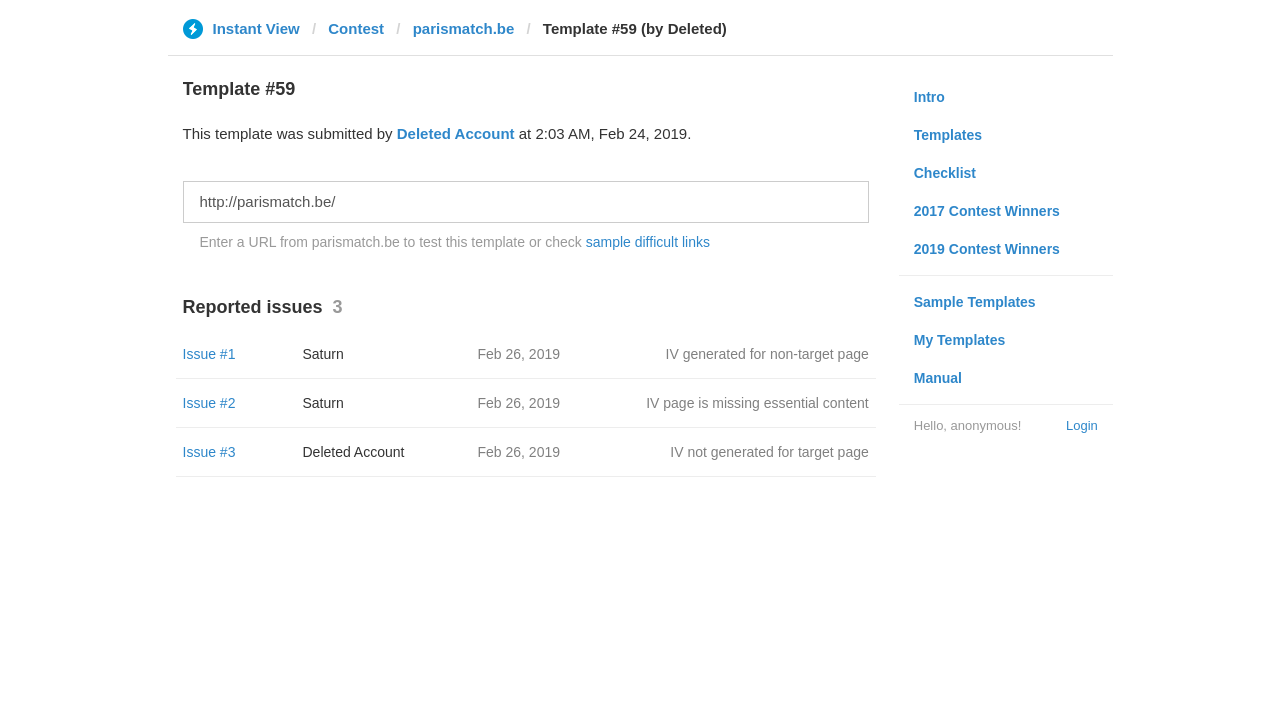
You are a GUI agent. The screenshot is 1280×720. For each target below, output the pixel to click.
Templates (948, 135)
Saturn (323, 354)
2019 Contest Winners (987, 249)
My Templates (960, 340)
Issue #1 (209, 354)
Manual (938, 378)
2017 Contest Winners (987, 211)
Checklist (945, 173)
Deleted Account (456, 133)
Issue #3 (209, 452)
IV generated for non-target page (767, 354)
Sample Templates (975, 302)
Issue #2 (209, 403)
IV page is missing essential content (757, 403)
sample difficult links (648, 242)
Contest (356, 28)
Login (1082, 425)
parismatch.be (464, 28)
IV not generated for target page (769, 452)
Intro (929, 97)
